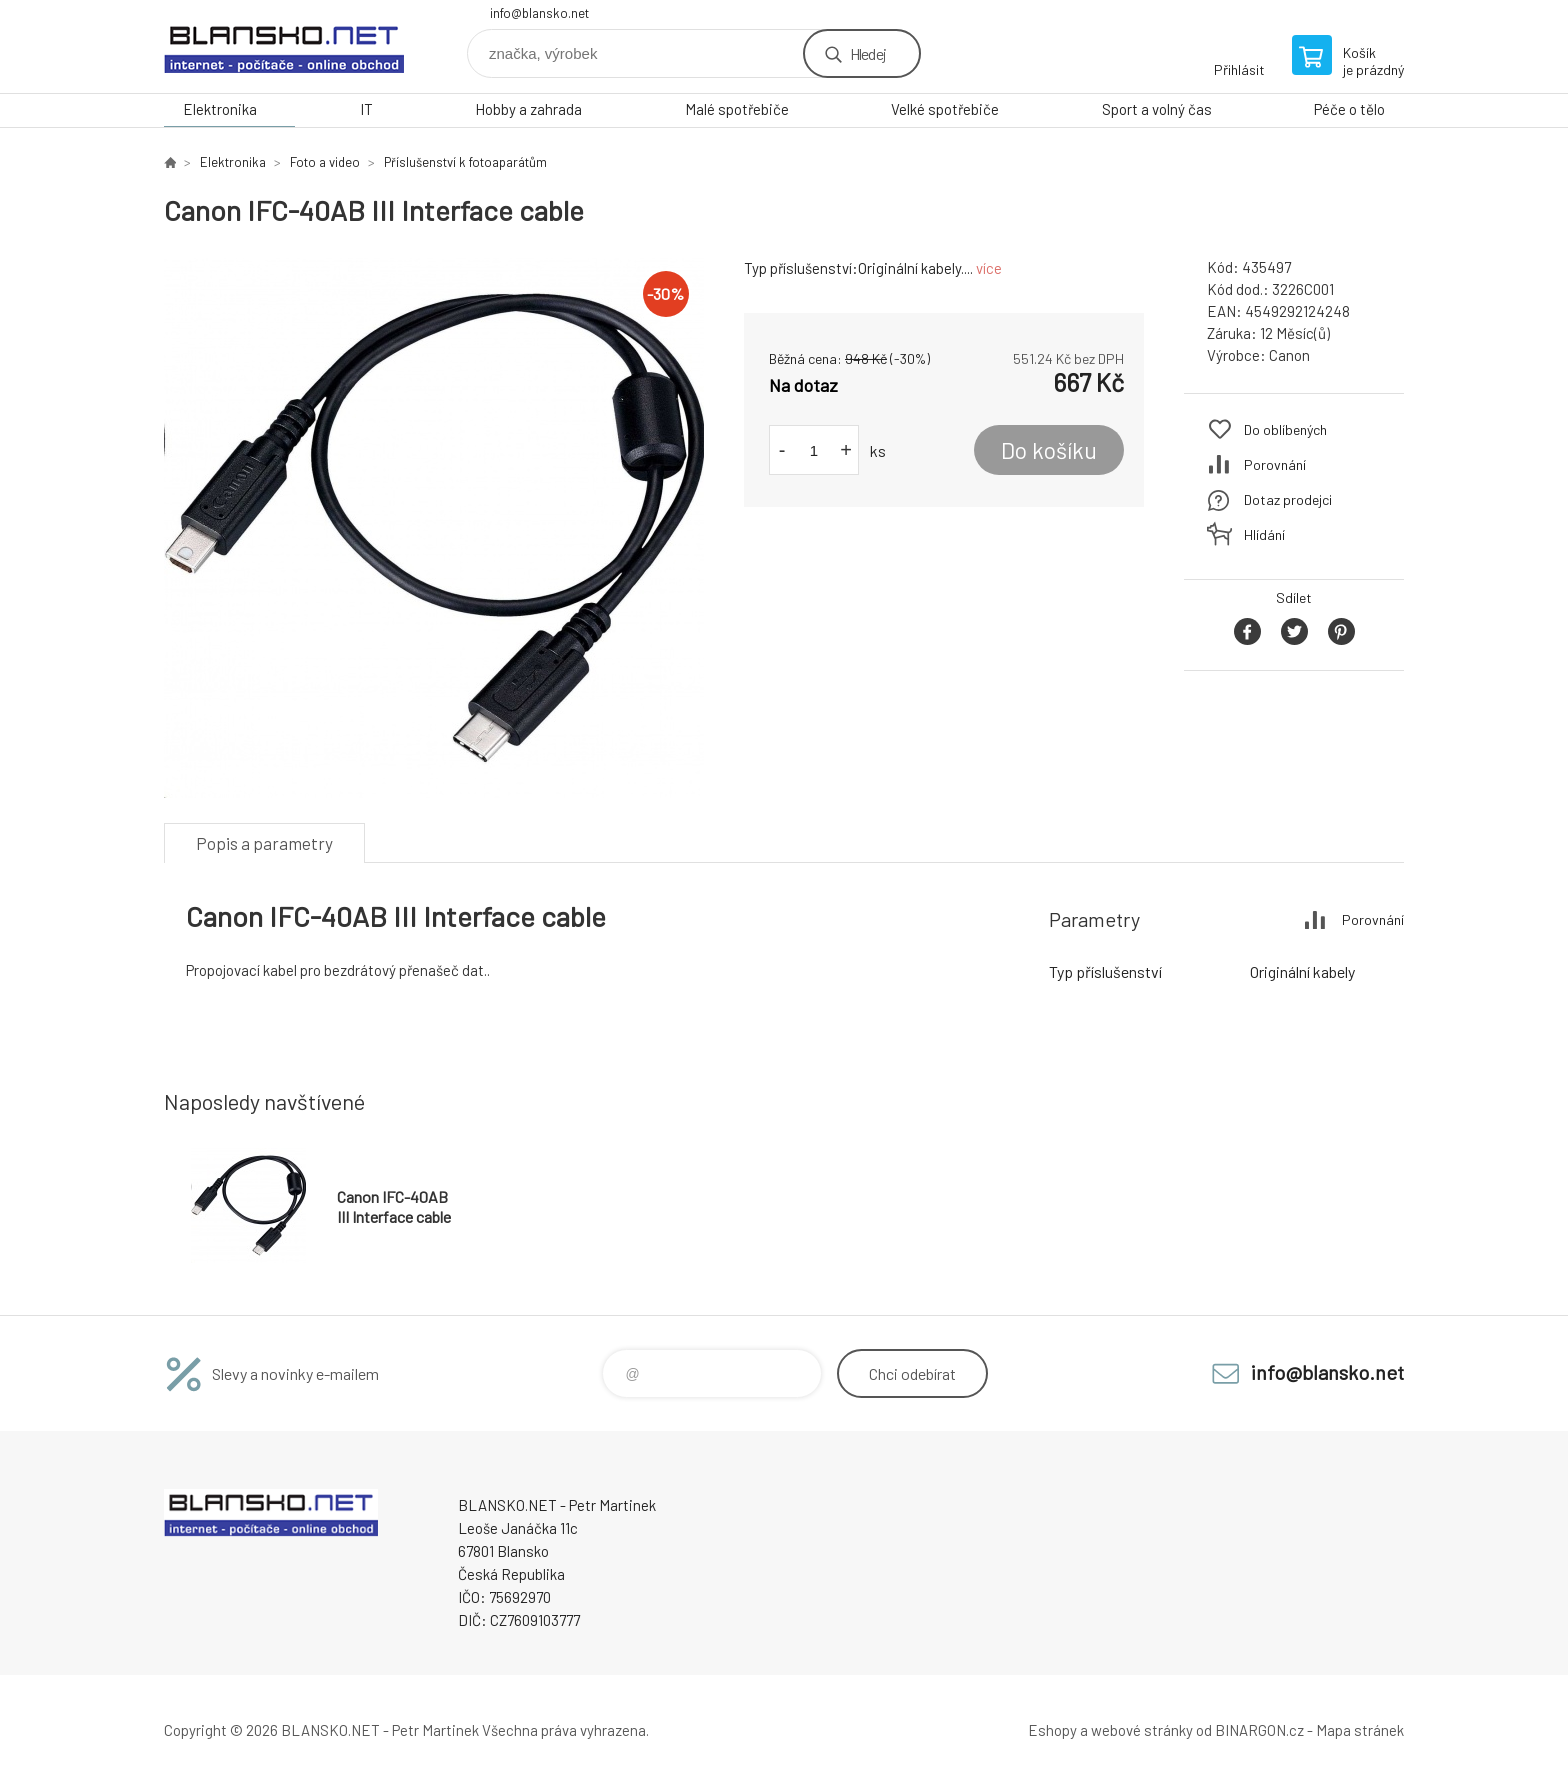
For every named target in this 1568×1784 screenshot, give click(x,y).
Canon (1289, 355)
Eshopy (1052, 1730)
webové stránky (1142, 1730)
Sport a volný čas (1157, 109)
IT (366, 109)
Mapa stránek (1360, 1730)
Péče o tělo (1349, 109)
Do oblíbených (1285, 429)
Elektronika (220, 109)
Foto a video (325, 162)
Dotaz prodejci (1288, 499)
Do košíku (1049, 450)
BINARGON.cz (1259, 1730)
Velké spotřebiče (945, 109)
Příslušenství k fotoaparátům (465, 162)
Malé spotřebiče (737, 109)
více (989, 268)
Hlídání (1264, 534)
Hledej (868, 53)
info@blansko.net (539, 13)
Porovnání (1275, 464)
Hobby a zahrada (528, 109)
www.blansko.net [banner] (284, 46)
